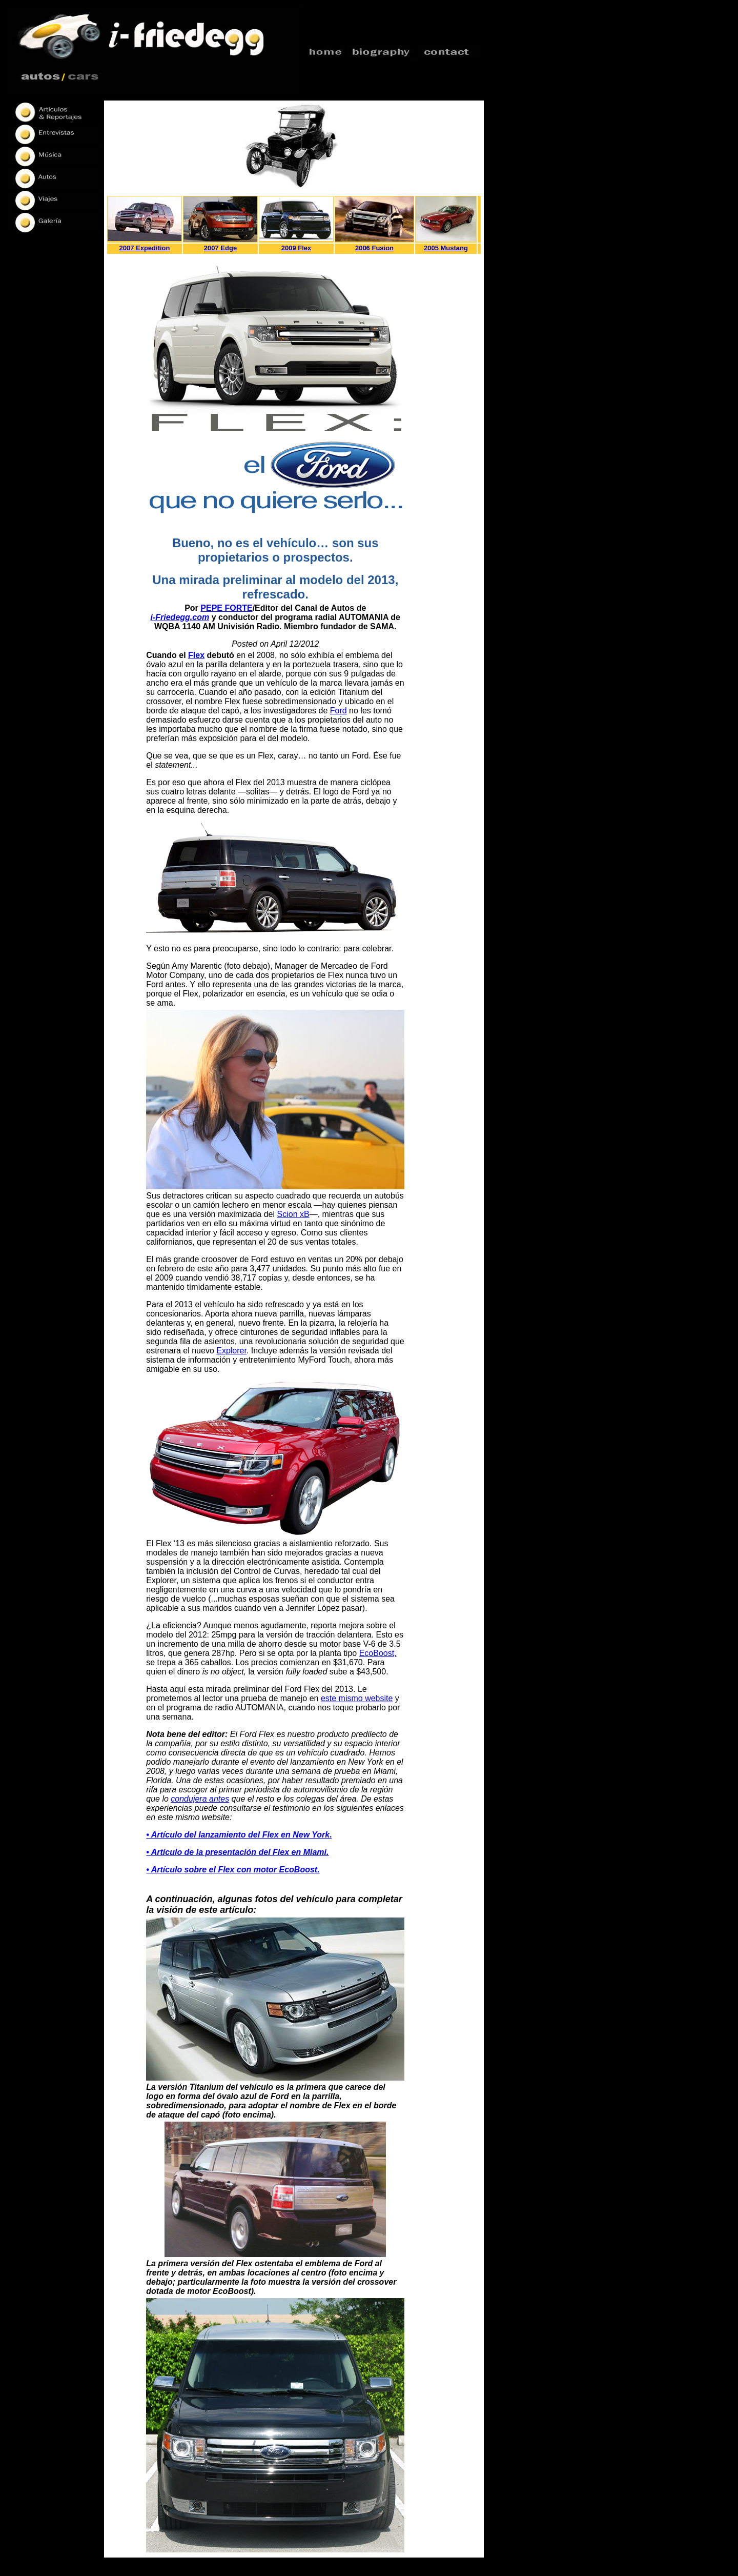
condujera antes (200, 1798)
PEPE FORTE (226, 608)
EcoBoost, (378, 1653)
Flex (196, 655)
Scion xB (293, 1214)
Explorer (231, 1350)
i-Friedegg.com (180, 617)
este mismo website (357, 1698)
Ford (338, 710)
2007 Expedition (144, 248)
